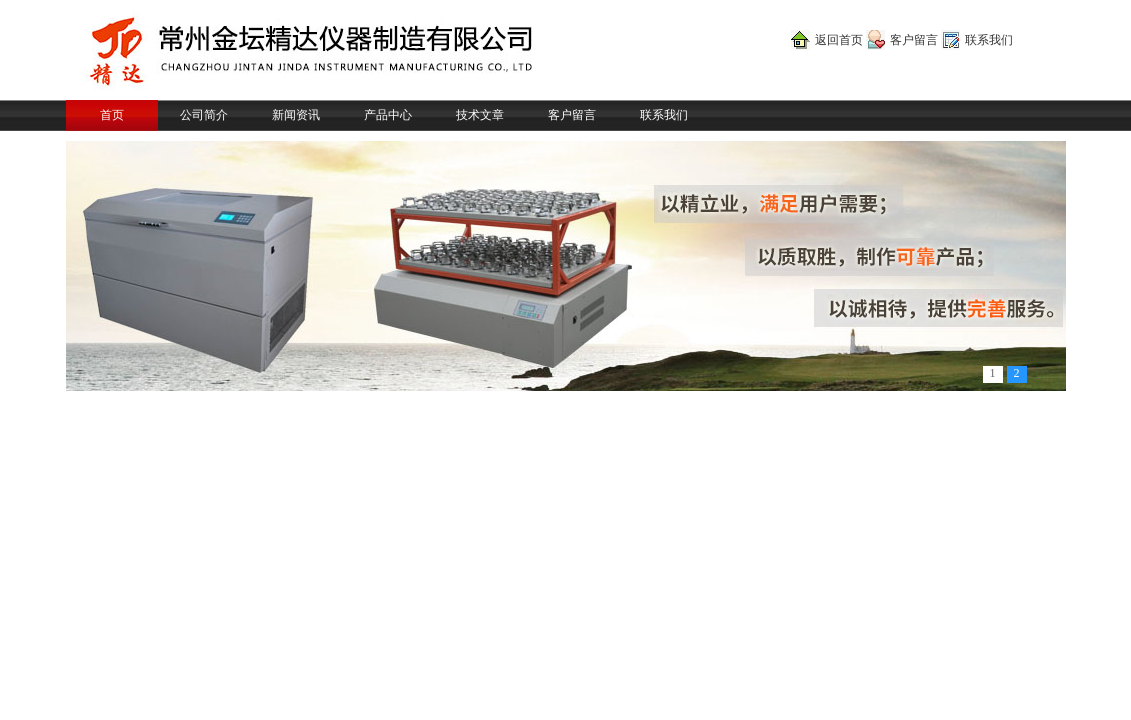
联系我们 (989, 40)
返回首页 (839, 40)
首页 (112, 115)
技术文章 (480, 115)
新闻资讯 (296, 115)
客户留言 (914, 40)
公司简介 (204, 115)
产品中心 (388, 115)
